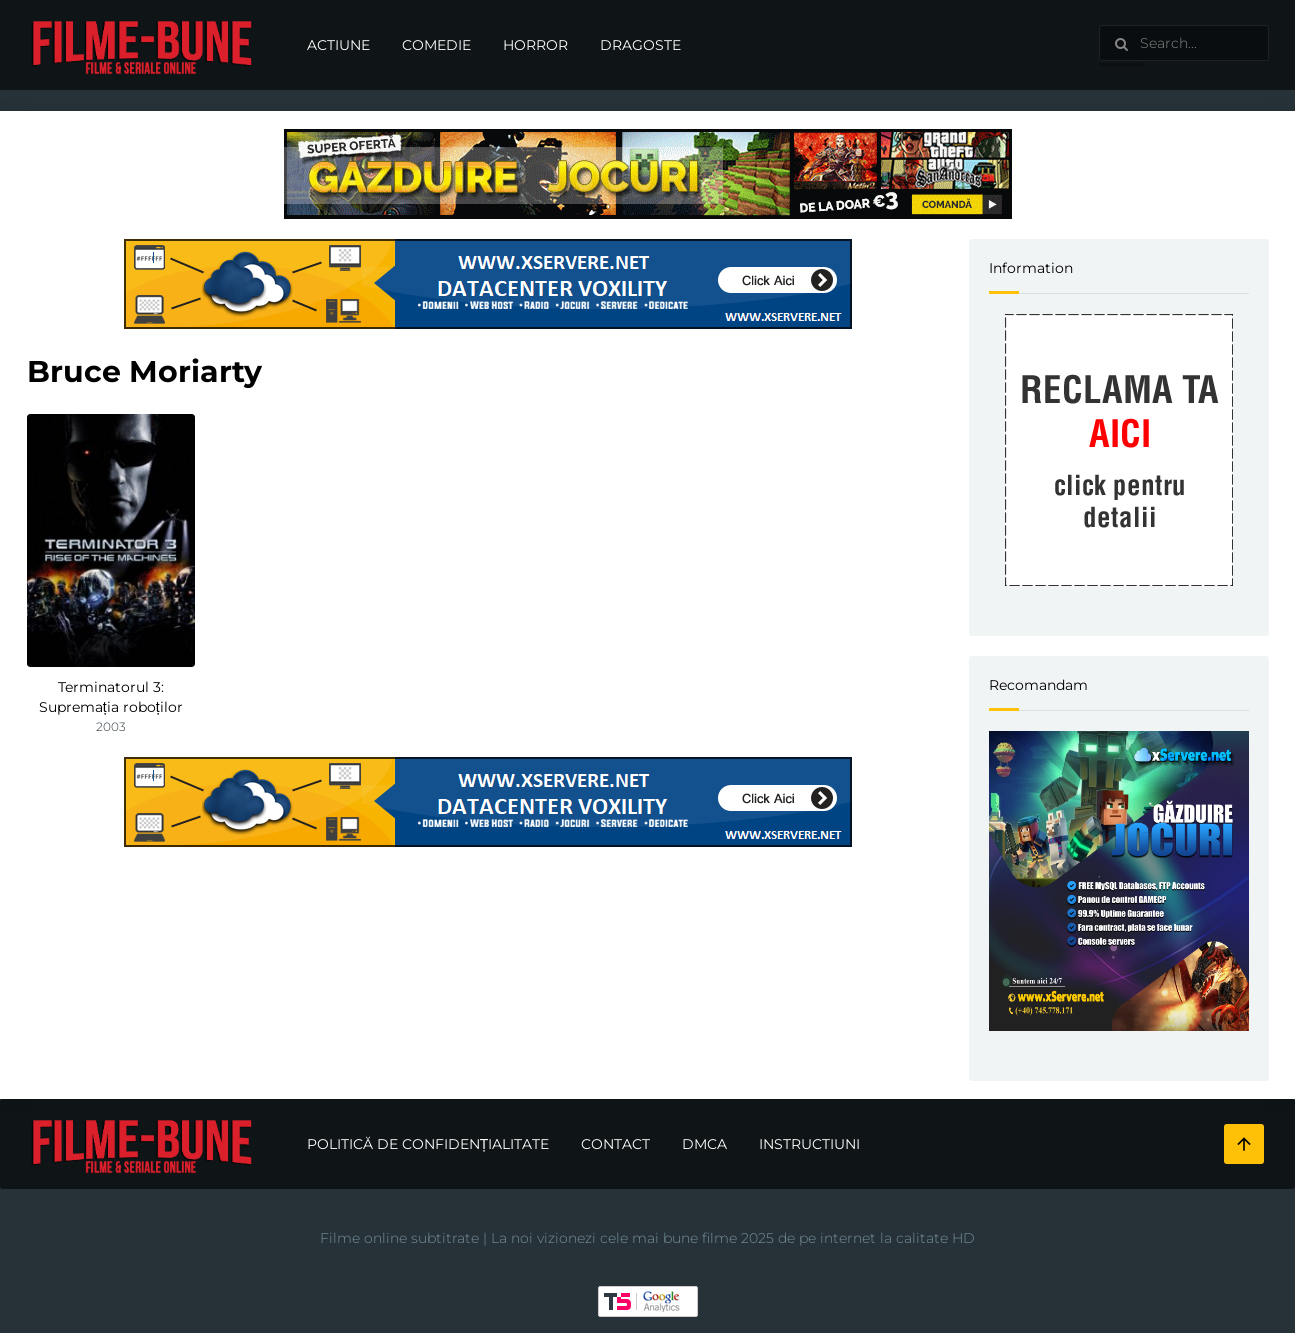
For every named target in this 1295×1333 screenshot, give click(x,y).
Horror (535, 45)
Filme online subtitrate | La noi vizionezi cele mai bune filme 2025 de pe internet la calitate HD (647, 1238)
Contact (615, 1144)
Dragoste (640, 45)
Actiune (338, 45)
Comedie (436, 45)
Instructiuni (809, 1144)
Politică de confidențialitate (428, 1144)
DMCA (704, 1144)
